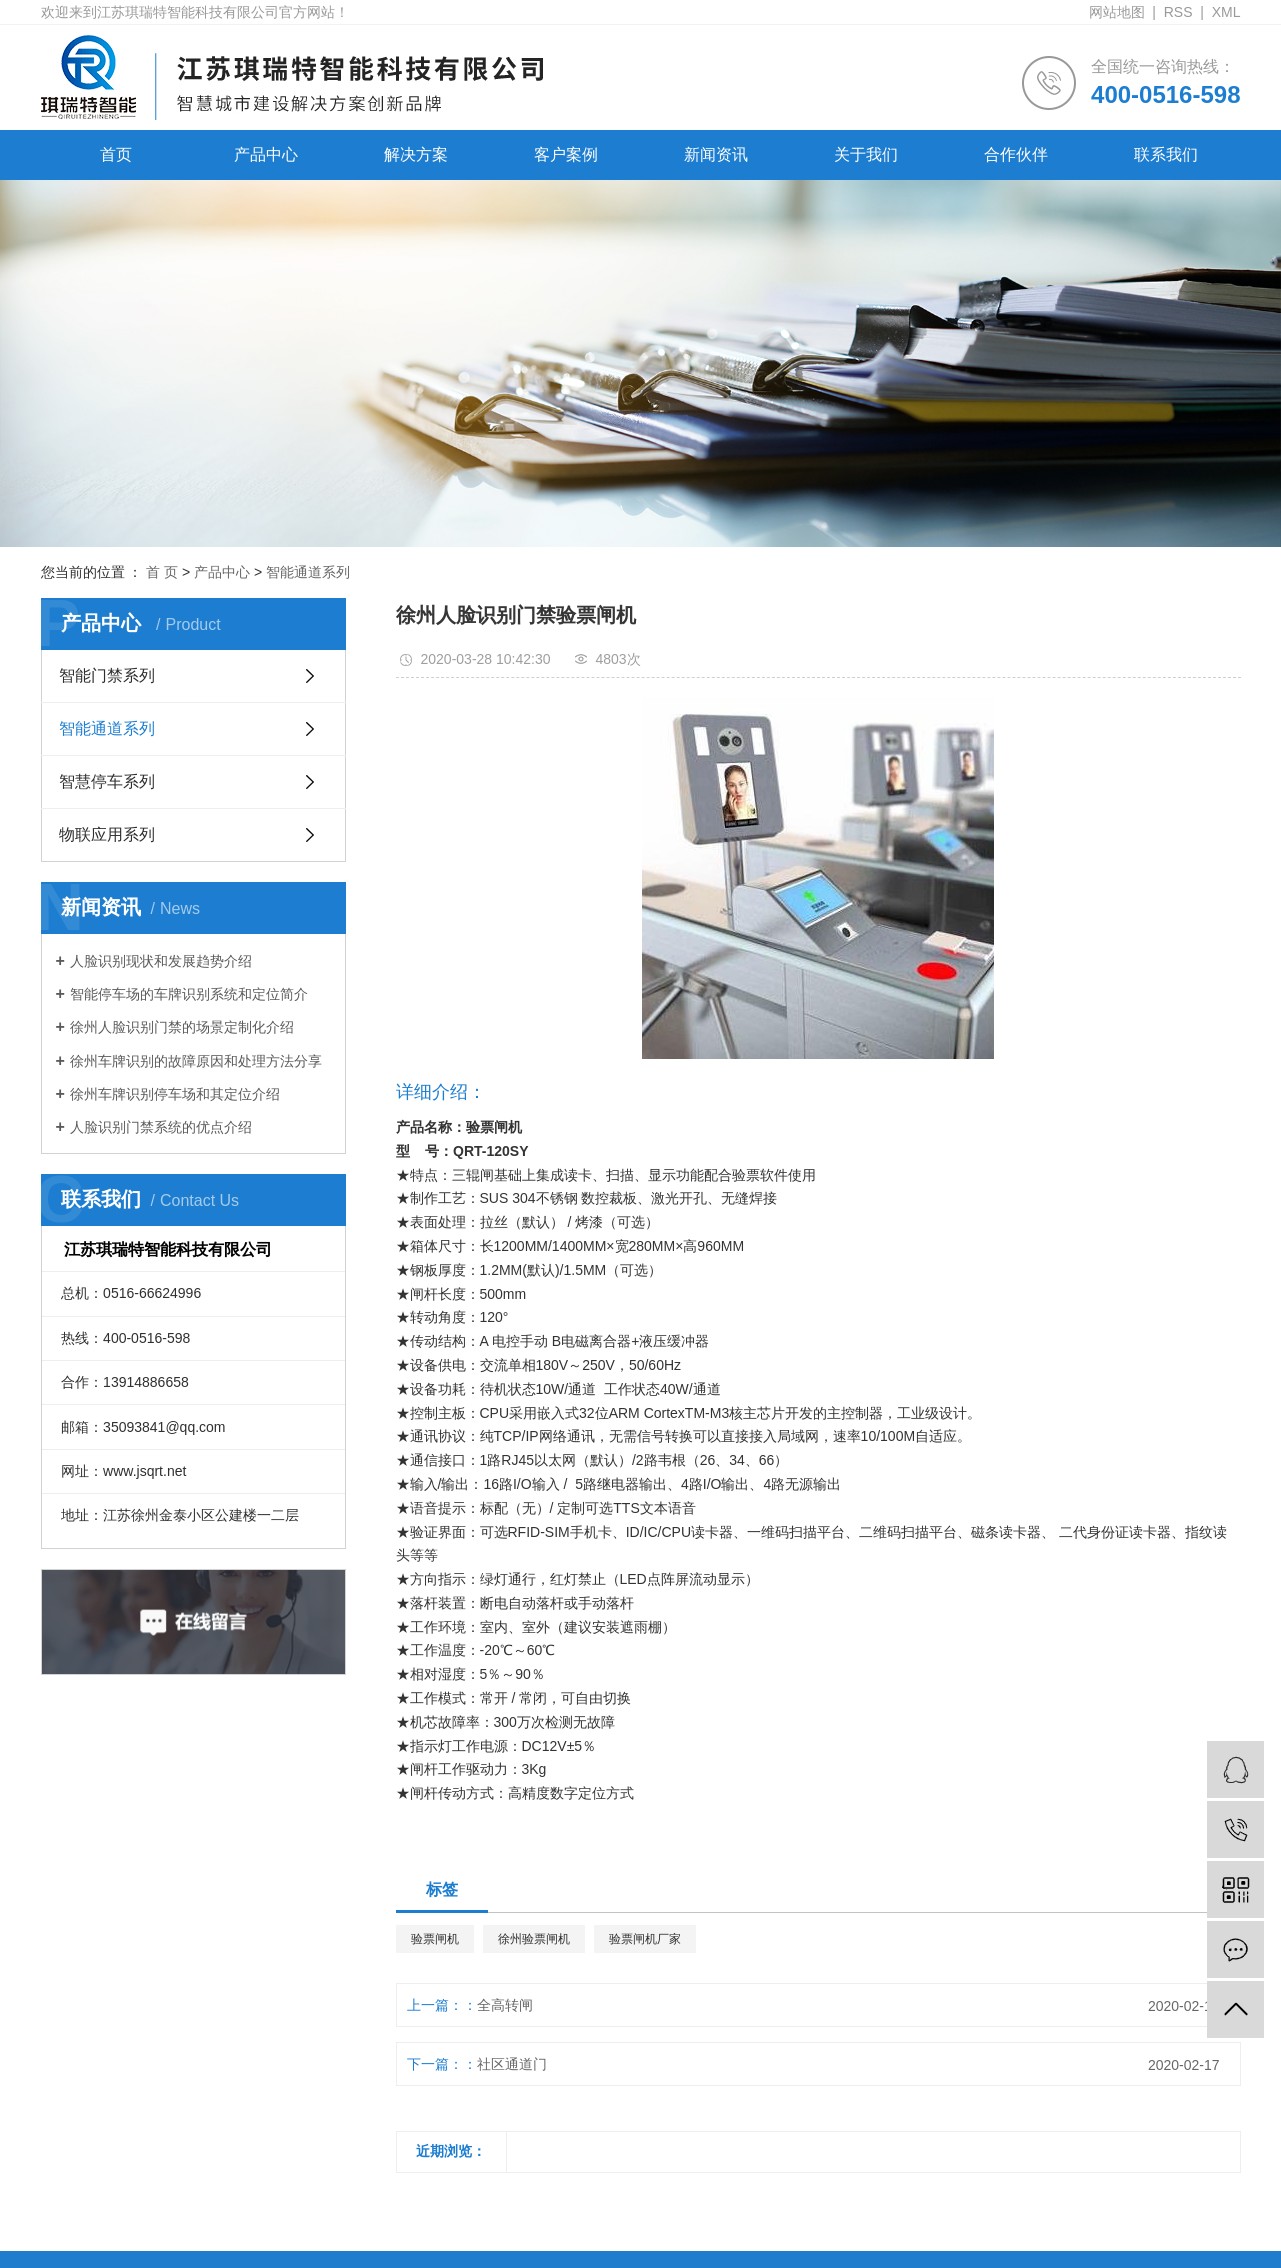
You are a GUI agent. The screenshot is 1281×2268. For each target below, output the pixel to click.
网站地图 (1117, 12)
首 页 (162, 572)
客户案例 (566, 154)
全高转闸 (505, 2005)
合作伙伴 (1016, 154)
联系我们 (1166, 154)
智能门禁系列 (107, 675)
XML (1226, 12)
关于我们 (866, 154)
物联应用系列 (107, 834)
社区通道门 (512, 2064)
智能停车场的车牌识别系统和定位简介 (189, 994)
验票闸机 (435, 1939)
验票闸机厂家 (645, 1939)
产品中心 (266, 154)
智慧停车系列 (107, 781)
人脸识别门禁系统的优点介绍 (161, 1127)
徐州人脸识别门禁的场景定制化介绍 (182, 1027)
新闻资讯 (716, 154)
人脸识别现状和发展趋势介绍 (161, 961)
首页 (116, 154)
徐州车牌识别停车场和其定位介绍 (175, 1094)
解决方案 (416, 154)
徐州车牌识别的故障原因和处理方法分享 (196, 1061)
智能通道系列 (308, 572)
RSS (1178, 12)
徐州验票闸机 (534, 1939)
